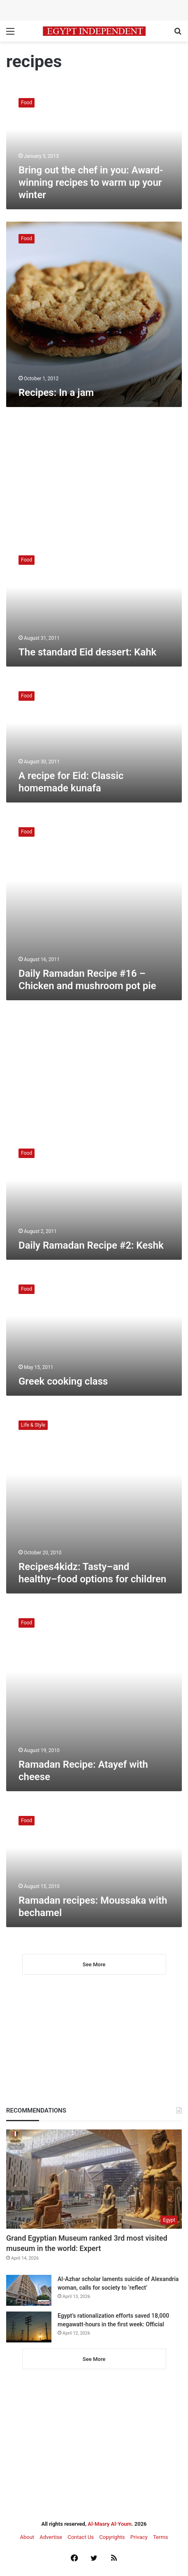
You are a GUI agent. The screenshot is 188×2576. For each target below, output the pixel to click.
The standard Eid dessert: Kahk (87, 652)
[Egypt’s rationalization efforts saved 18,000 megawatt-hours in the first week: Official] (28, 2327)
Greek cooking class (63, 1381)
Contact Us (80, 2537)
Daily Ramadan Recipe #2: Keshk (91, 1245)
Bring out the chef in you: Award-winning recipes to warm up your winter (91, 182)
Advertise (50, 2537)
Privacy (139, 2537)
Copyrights (112, 2537)
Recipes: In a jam (56, 392)
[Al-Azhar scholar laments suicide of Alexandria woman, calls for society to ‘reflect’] (28, 2290)
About (27, 2537)
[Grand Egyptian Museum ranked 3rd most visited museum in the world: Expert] (94, 2179)
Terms (160, 2537)
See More (94, 1964)
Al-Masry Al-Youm (110, 2524)
